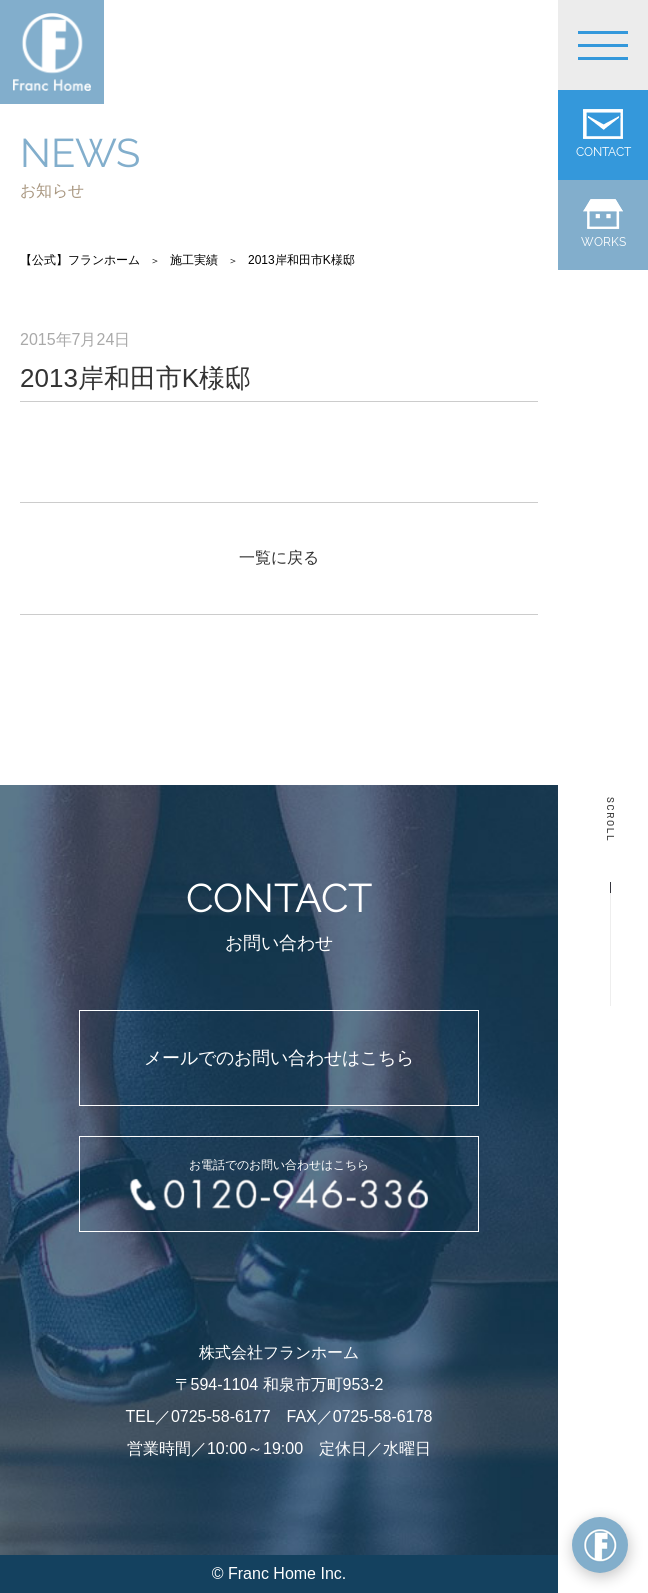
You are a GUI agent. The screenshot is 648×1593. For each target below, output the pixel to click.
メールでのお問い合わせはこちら (279, 1058)
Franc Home (272, 1573)
